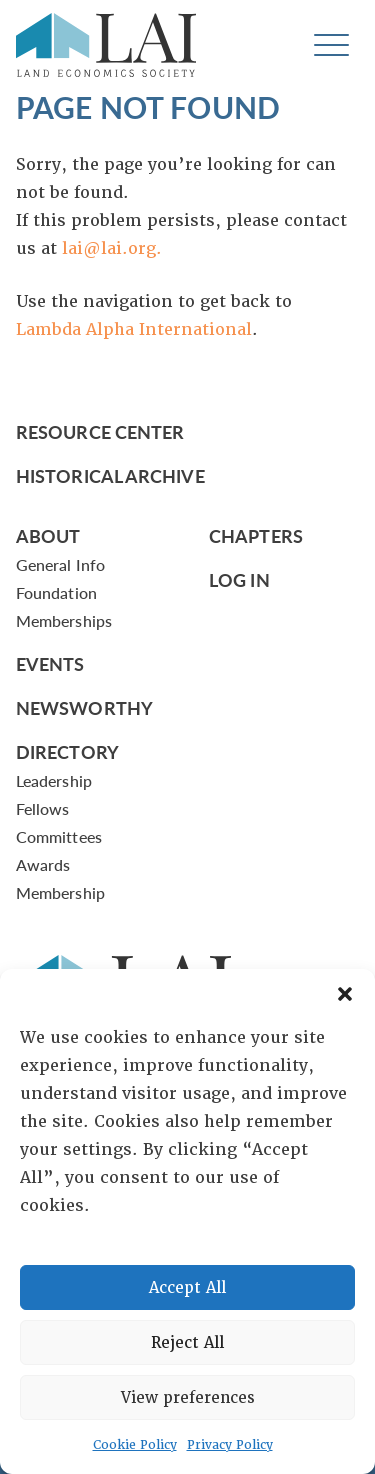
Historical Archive (110, 475)
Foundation (56, 592)
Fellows (43, 808)
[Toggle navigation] (331, 45)
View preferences (188, 1398)
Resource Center (100, 431)
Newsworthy (84, 707)
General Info (60, 564)
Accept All (187, 1288)
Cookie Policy (135, 1445)
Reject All (187, 1343)
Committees (59, 836)
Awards (43, 864)
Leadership (54, 780)
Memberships (64, 620)
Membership (60, 892)
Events (50, 663)
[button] (345, 994)
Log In (239, 579)
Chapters (256, 535)
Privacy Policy (230, 1445)
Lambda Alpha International (134, 329)
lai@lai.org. (112, 248)
